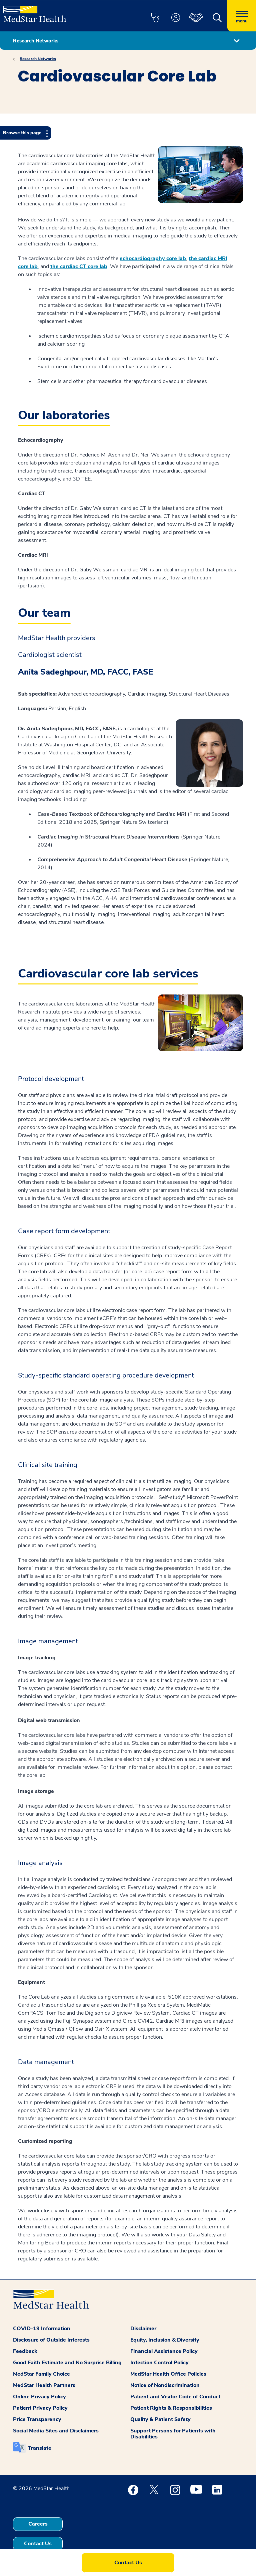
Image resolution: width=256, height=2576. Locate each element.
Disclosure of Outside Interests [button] (51, 2340)
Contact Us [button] (38, 2543)
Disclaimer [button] (143, 2328)
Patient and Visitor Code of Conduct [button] (175, 2396)
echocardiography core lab (153, 258)
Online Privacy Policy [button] (39, 2396)
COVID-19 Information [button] (41, 2328)
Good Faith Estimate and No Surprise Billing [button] (67, 2362)
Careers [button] (38, 2524)
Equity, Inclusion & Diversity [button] (164, 2340)
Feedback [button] (25, 2351)
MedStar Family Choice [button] (41, 2374)
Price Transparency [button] (37, 2419)
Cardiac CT (31, 493)
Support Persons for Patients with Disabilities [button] (173, 2433)
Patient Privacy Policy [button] (40, 2408)
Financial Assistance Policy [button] (164, 2351)
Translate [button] (39, 2448)
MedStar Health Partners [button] (44, 2385)
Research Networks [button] (35, 40)
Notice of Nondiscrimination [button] (165, 2385)
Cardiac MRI (33, 555)
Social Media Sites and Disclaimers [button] (56, 2430)
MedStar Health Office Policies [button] (168, 2374)
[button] (155, 18)
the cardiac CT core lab (78, 266)
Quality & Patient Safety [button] (160, 2419)
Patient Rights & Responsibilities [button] (171, 2408)
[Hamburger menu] (241, 15)
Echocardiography (40, 440)
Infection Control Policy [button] (159, 2362)
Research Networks (38, 58)
